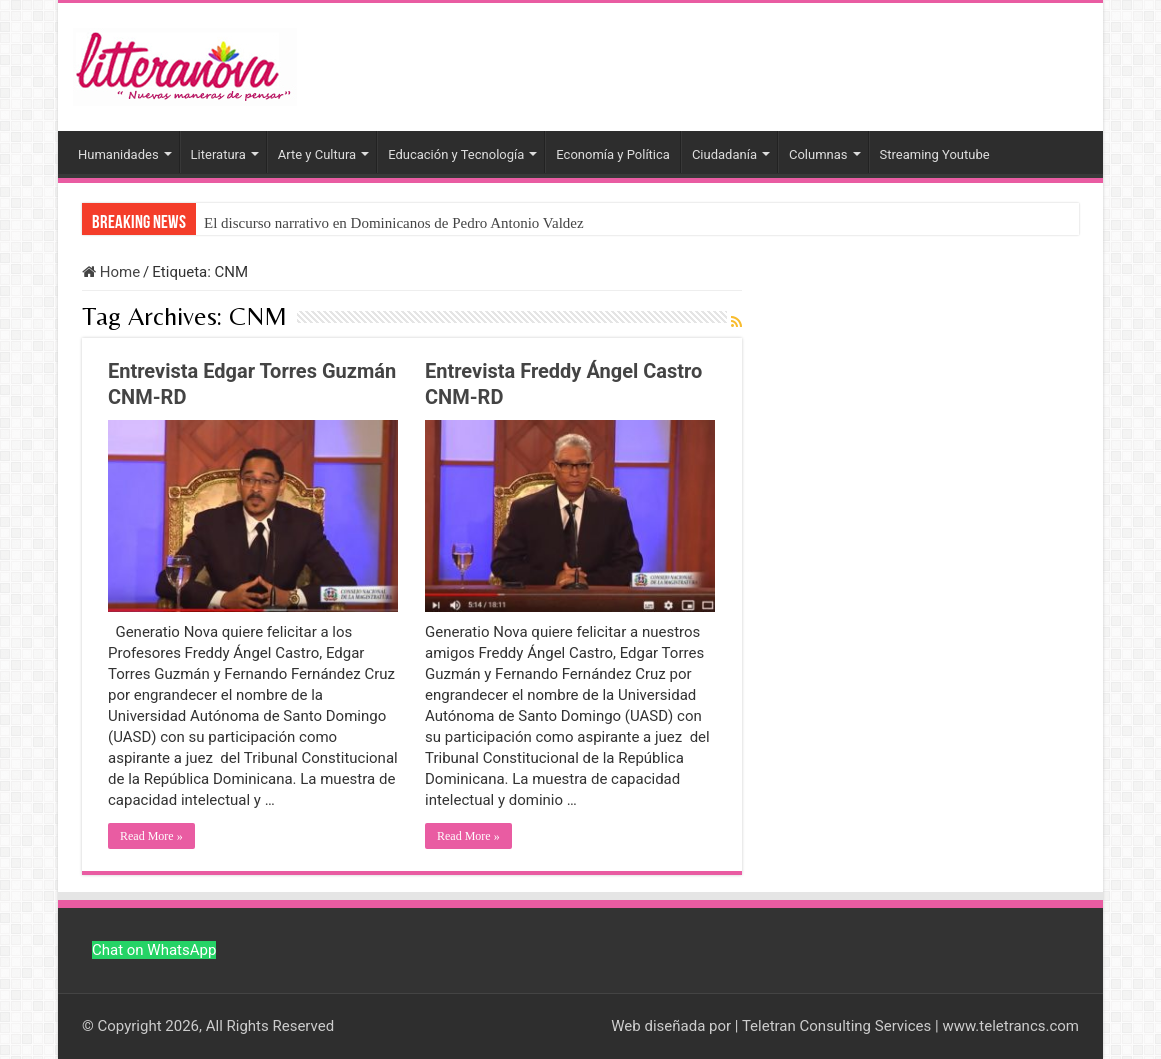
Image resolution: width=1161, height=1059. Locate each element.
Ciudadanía (724, 154)
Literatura (218, 154)
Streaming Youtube (935, 154)
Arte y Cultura (317, 154)
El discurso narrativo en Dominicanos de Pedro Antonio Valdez (394, 223)
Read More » (151, 836)
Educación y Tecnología (456, 154)
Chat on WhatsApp (154, 950)
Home (111, 272)
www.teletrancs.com (1010, 1026)
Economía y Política (613, 154)
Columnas (818, 154)
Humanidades (118, 154)
